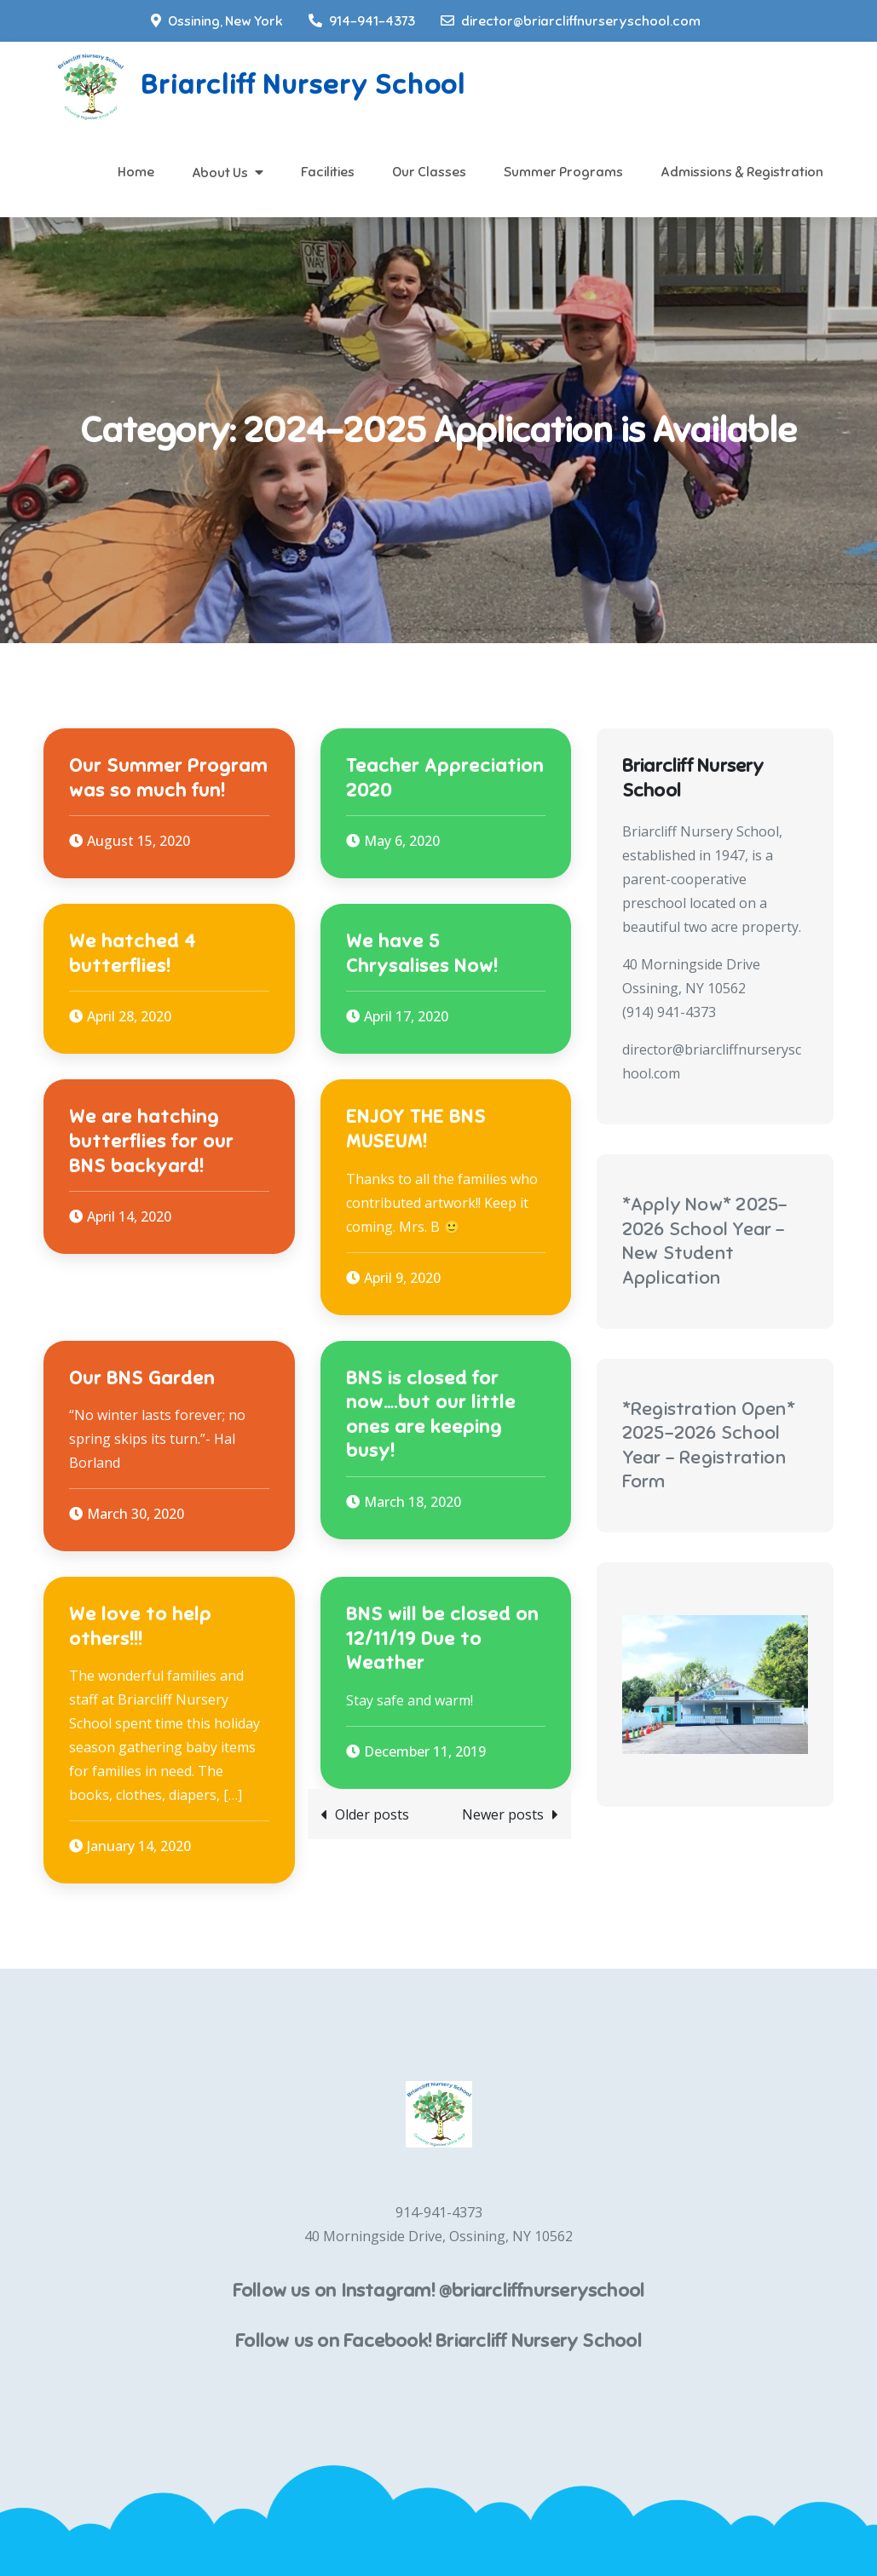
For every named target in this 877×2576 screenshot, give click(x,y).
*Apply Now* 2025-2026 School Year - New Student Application (705, 1241)
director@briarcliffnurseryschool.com (571, 21)
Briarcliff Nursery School (302, 84)
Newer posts (503, 1814)
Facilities (328, 172)
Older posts (372, 1814)
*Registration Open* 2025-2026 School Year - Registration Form (708, 1445)
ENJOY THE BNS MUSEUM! (416, 1129)
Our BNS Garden (142, 1377)
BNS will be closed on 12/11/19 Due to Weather (442, 1638)
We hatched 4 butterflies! (132, 953)
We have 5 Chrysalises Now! (422, 953)
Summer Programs (563, 172)
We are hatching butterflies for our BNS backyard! (151, 1140)
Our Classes (429, 172)
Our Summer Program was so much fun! (168, 778)
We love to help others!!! (140, 1626)
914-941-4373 (362, 21)
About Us (220, 172)
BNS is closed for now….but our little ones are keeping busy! (431, 1414)
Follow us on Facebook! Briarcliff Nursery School (438, 2340)
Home (136, 172)
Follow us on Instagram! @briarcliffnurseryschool (439, 2290)
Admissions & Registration (742, 172)
